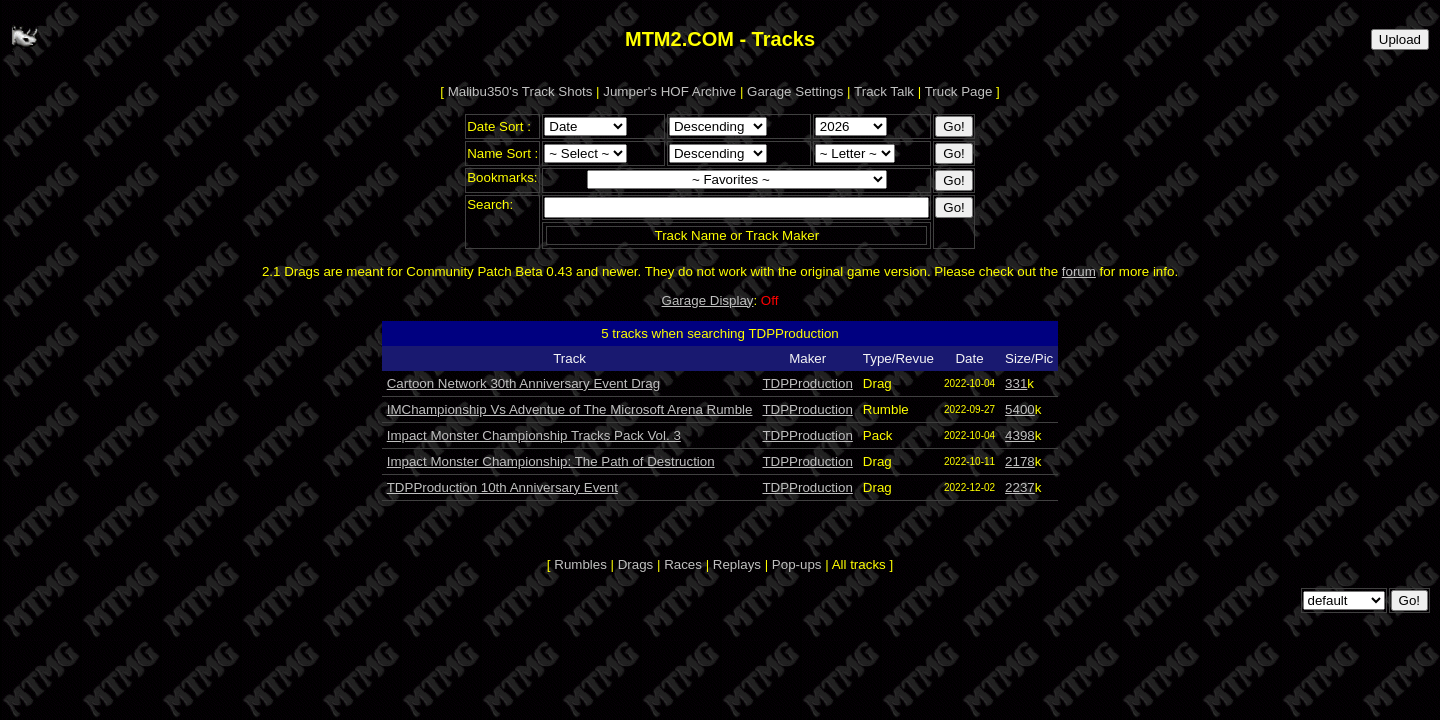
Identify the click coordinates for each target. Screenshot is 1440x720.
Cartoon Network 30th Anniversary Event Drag (523, 383)
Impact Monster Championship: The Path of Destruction (551, 461)
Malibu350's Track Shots (520, 91)
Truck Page (959, 91)
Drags (636, 564)
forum (1079, 271)
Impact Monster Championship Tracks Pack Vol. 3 (534, 435)
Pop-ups (797, 564)
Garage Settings (795, 91)
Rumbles (580, 564)
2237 (1020, 487)
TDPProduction (807, 383)
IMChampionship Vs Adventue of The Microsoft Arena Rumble (570, 409)
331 (1016, 383)
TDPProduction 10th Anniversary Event (502, 487)
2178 (1020, 461)
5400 (1020, 409)
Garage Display (708, 300)
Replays (737, 564)
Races (683, 564)
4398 (1020, 435)
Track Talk (884, 91)
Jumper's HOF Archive (669, 91)
